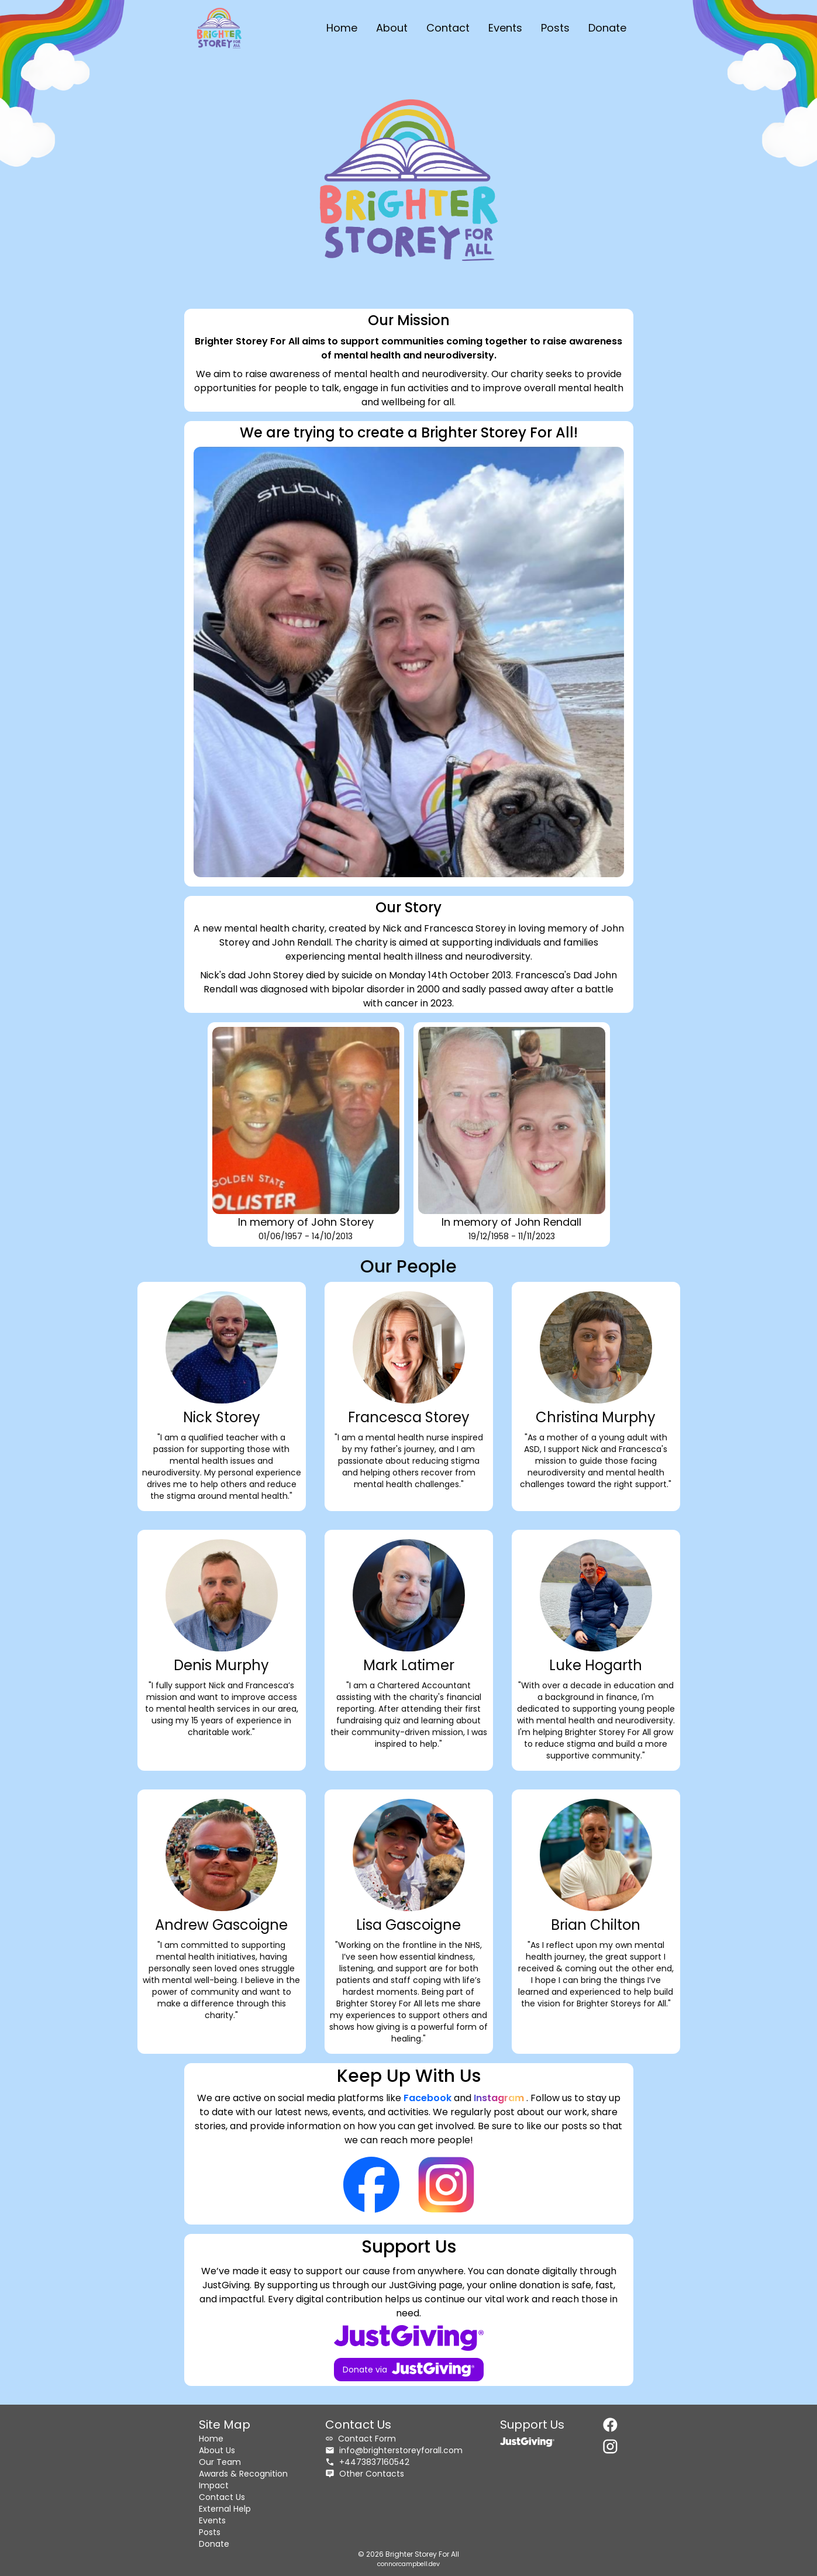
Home (341, 27)
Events (505, 27)
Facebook (429, 2098)
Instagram (500, 2098)
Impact (214, 2485)
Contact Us (222, 2497)
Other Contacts (364, 2474)
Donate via (408, 2370)
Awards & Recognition (243, 2474)
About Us (217, 2450)
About (392, 27)
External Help (225, 2509)
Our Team (220, 2462)
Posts (555, 27)
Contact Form (360, 2438)
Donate (607, 27)
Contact (448, 27)
